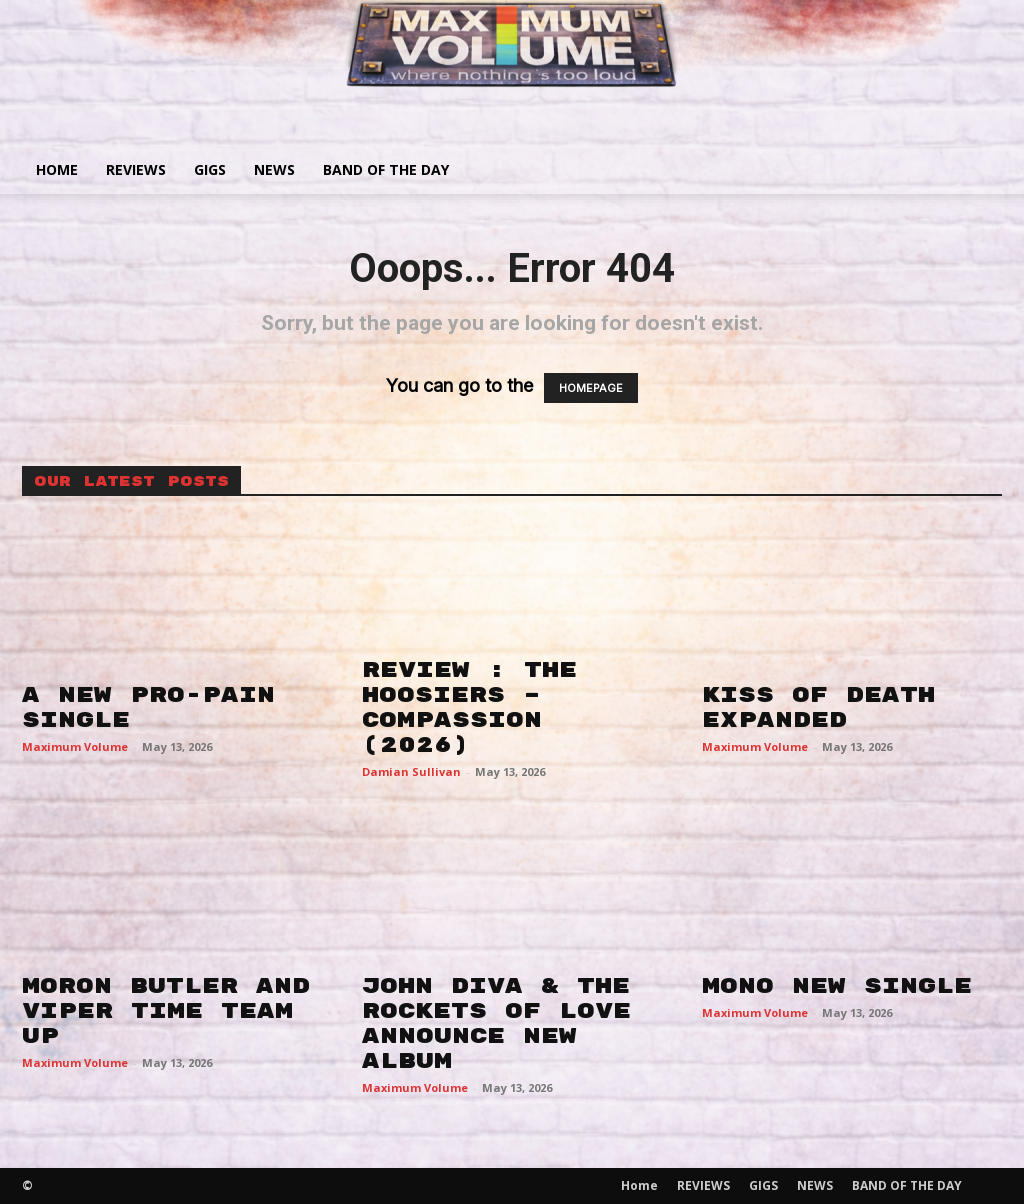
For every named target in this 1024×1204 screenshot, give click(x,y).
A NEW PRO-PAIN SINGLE (148, 707)
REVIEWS (136, 169)
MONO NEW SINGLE (837, 986)
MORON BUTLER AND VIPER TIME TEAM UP (166, 1011)
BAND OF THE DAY (386, 169)
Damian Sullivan (411, 771)
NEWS (274, 169)
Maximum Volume (75, 746)
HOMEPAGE (591, 388)
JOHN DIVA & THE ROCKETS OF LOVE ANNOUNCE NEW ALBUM (496, 1023)
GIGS (210, 169)
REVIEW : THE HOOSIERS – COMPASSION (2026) (469, 707)
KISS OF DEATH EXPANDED (818, 707)
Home (57, 169)
